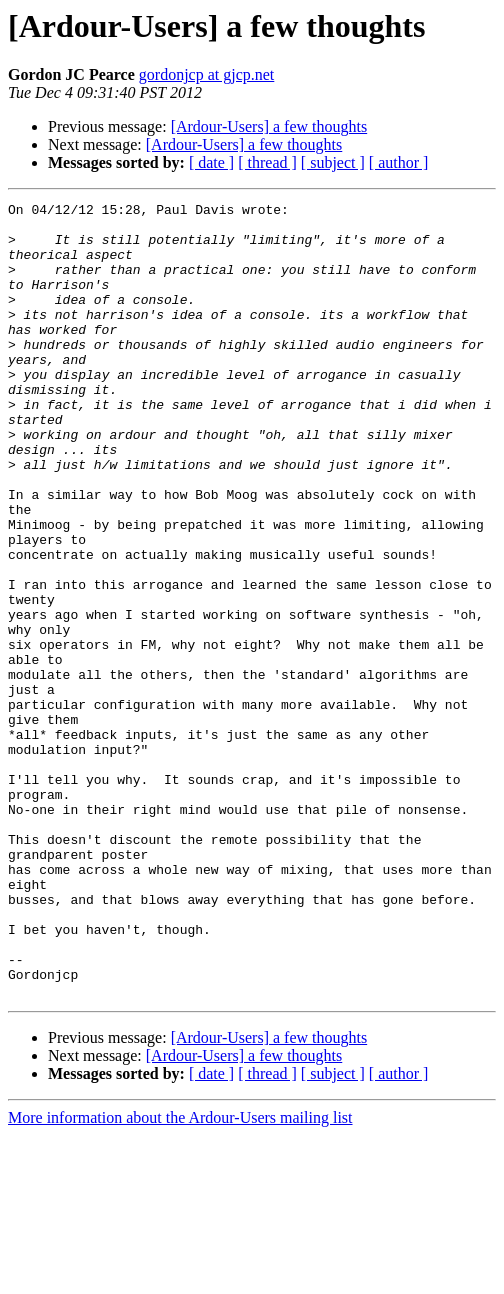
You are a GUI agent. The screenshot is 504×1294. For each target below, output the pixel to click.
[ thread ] (267, 162)
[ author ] (399, 162)
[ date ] (211, 162)
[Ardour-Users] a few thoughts (269, 126)
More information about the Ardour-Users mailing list (180, 1276)
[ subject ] (333, 162)
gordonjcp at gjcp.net (207, 74)
